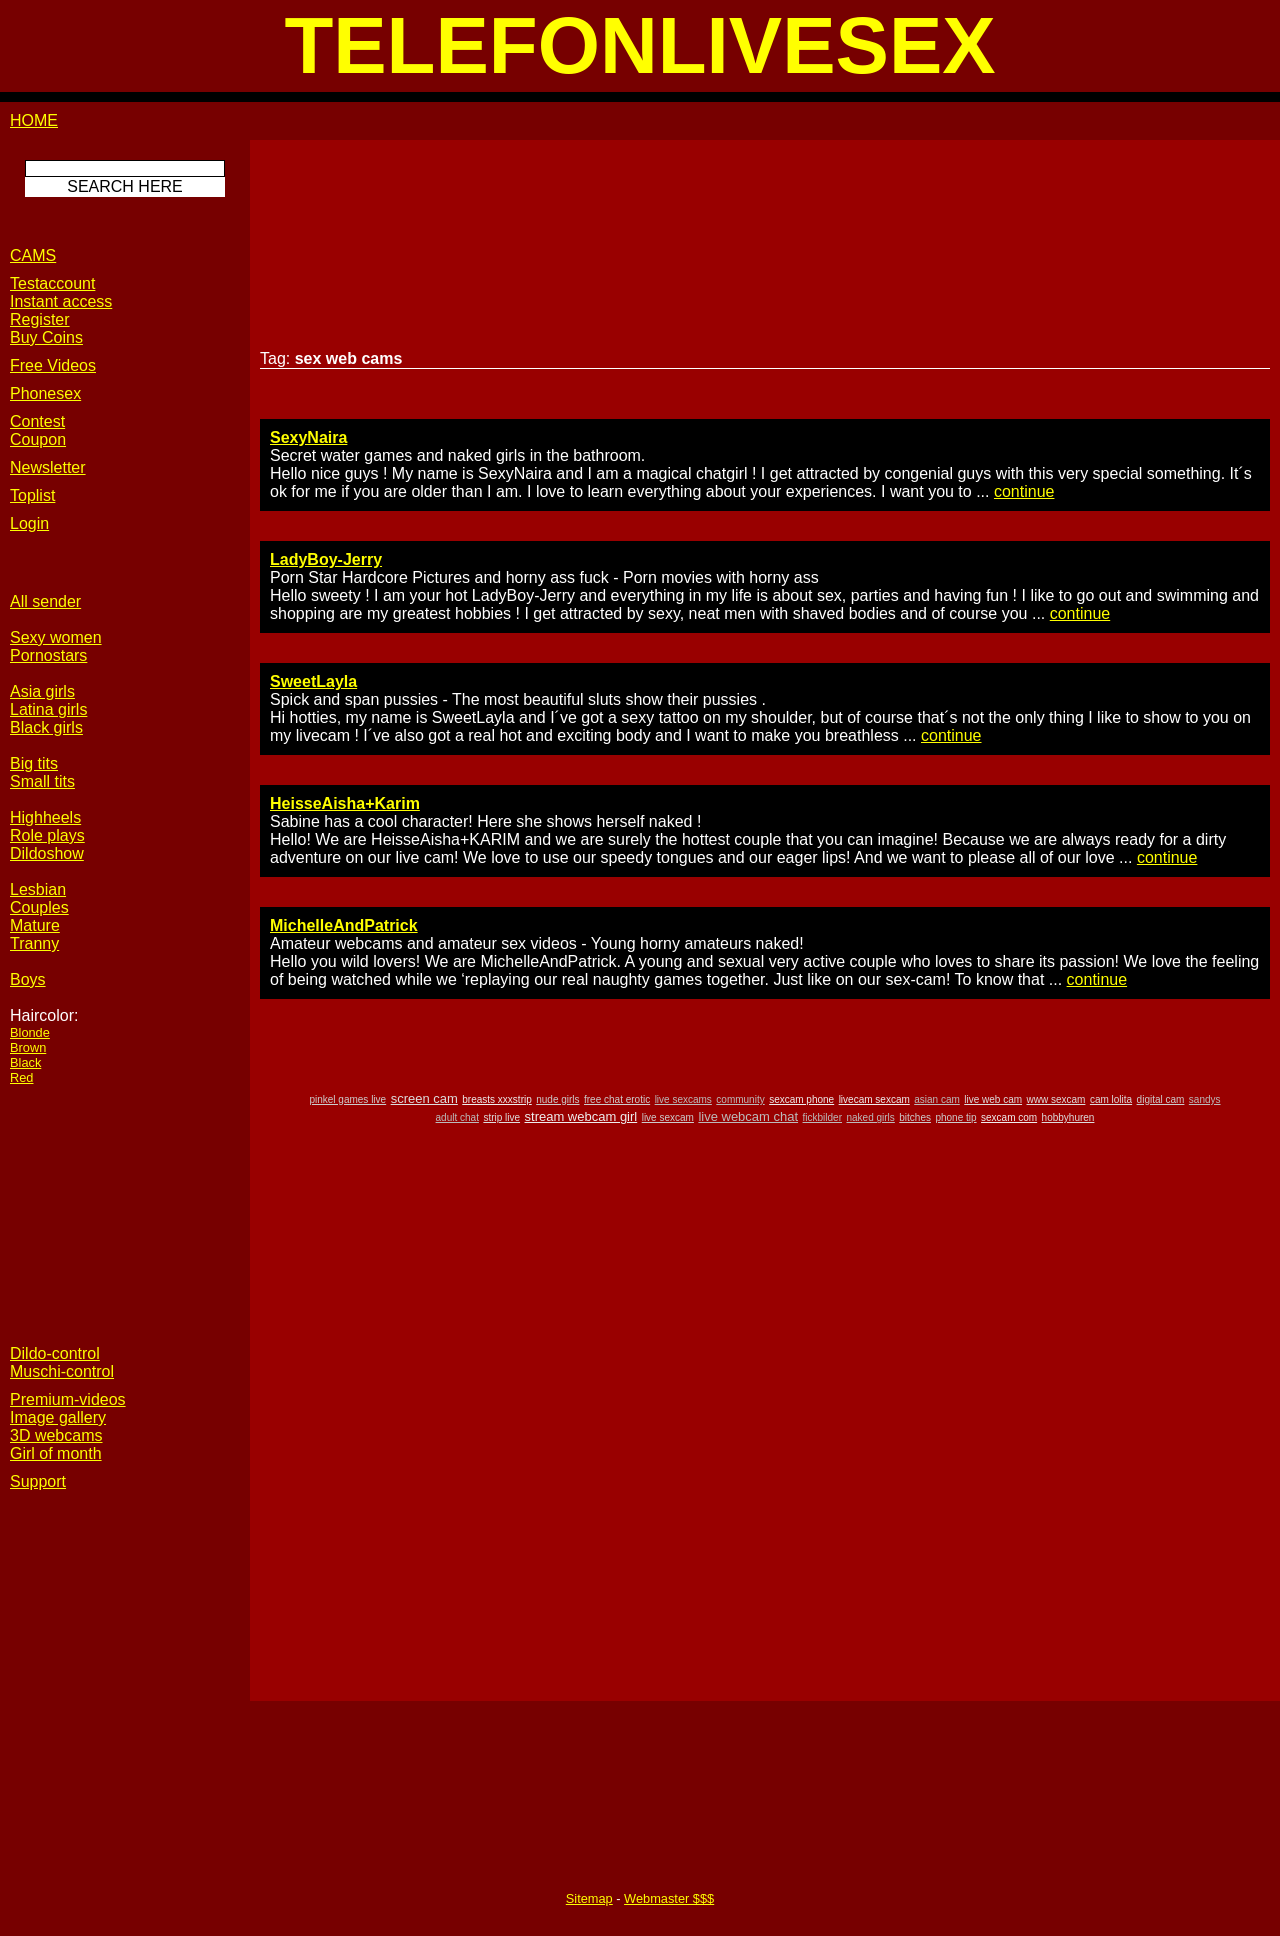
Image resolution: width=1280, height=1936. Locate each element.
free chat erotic (617, 1099)
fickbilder (822, 1117)
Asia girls (42, 691)
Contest (37, 421)
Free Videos (53, 365)
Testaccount (52, 283)
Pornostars (48, 655)
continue (1024, 491)
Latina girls (48, 709)
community (740, 1099)
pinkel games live (347, 1099)
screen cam (424, 1098)
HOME (34, 120)
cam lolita (1111, 1099)
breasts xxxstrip (496, 1099)
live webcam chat (748, 1116)
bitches (915, 1117)
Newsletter (48, 467)
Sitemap (589, 1898)
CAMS (33, 255)
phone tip (955, 1117)
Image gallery (58, 1417)
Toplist (32, 495)
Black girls (46, 727)
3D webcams (56, 1435)
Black (25, 1062)
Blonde (30, 1032)
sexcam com (1009, 1117)
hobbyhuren (1068, 1117)
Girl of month (56, 1453)
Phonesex (45, 393)
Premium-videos (68, 1399)
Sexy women (56, 637)
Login (29, 523)
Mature (35, 925)
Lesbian (38, 889)
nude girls (557, 1099)
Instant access (61, 301)
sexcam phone (801, 1099)
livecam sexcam (874, 1099)
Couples (39, 907)
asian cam (937, 1099)
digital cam (1161, 1099)
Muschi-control (62, 1371)
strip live (501, 1117)
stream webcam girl (581, 1116)
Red (21, 1077)
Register (40, 319)
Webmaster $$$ (669, 1898)
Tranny (34, 943)
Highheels (45, 817)
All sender (45, 601)
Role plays (47, 835)
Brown (28, 1047)
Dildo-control (55, 1353)
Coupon (38, 439)
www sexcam (1056, 1099)
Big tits (34, 763)
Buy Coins (46, 337)
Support (38, 1481)
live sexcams (683, 1099)
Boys (28, 979)
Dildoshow (47, 853)
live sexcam (668, 1117)
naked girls (870, 1117)
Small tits (42, 781)
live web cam (993, 1099)
